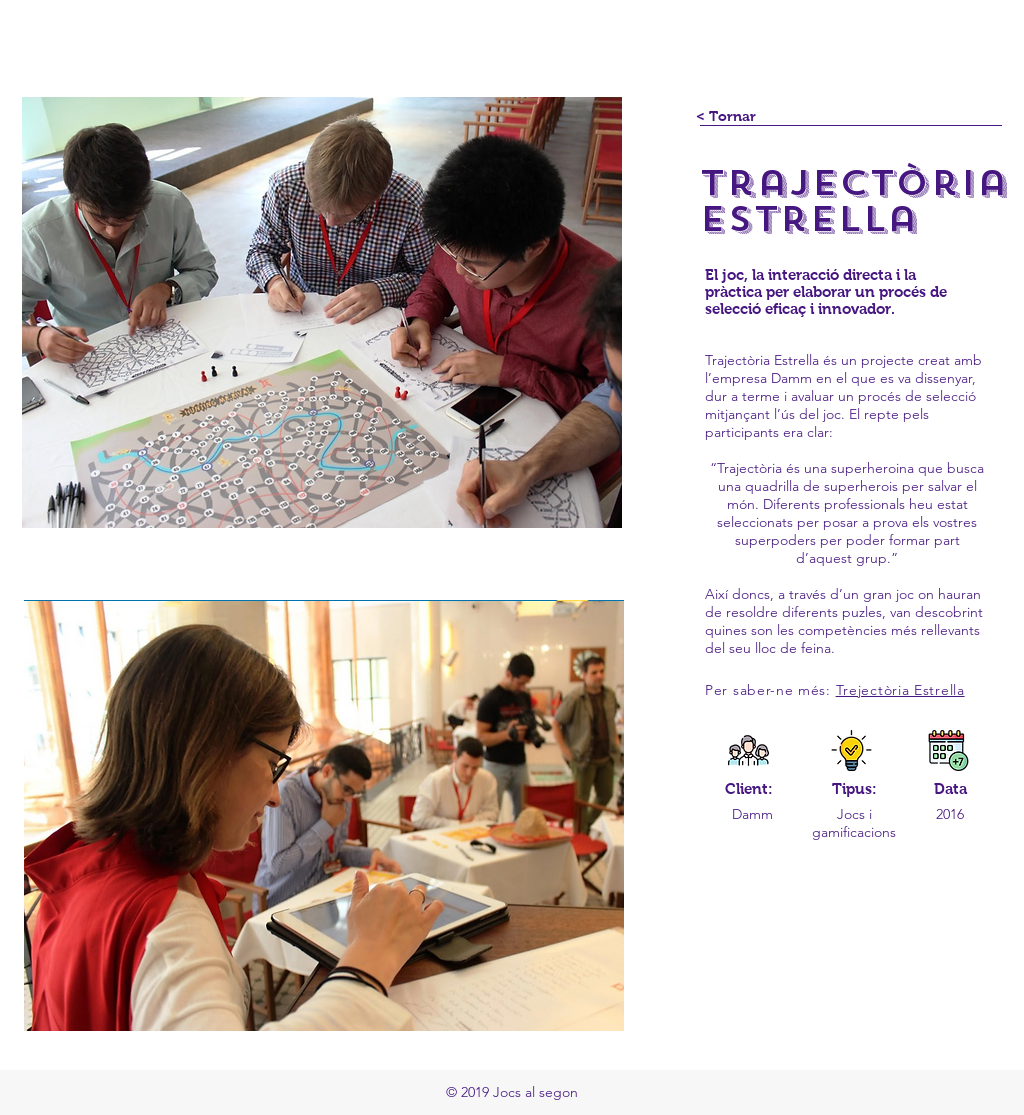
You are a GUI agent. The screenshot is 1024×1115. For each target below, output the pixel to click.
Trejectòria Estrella (900, 690)
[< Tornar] (726, 117)
